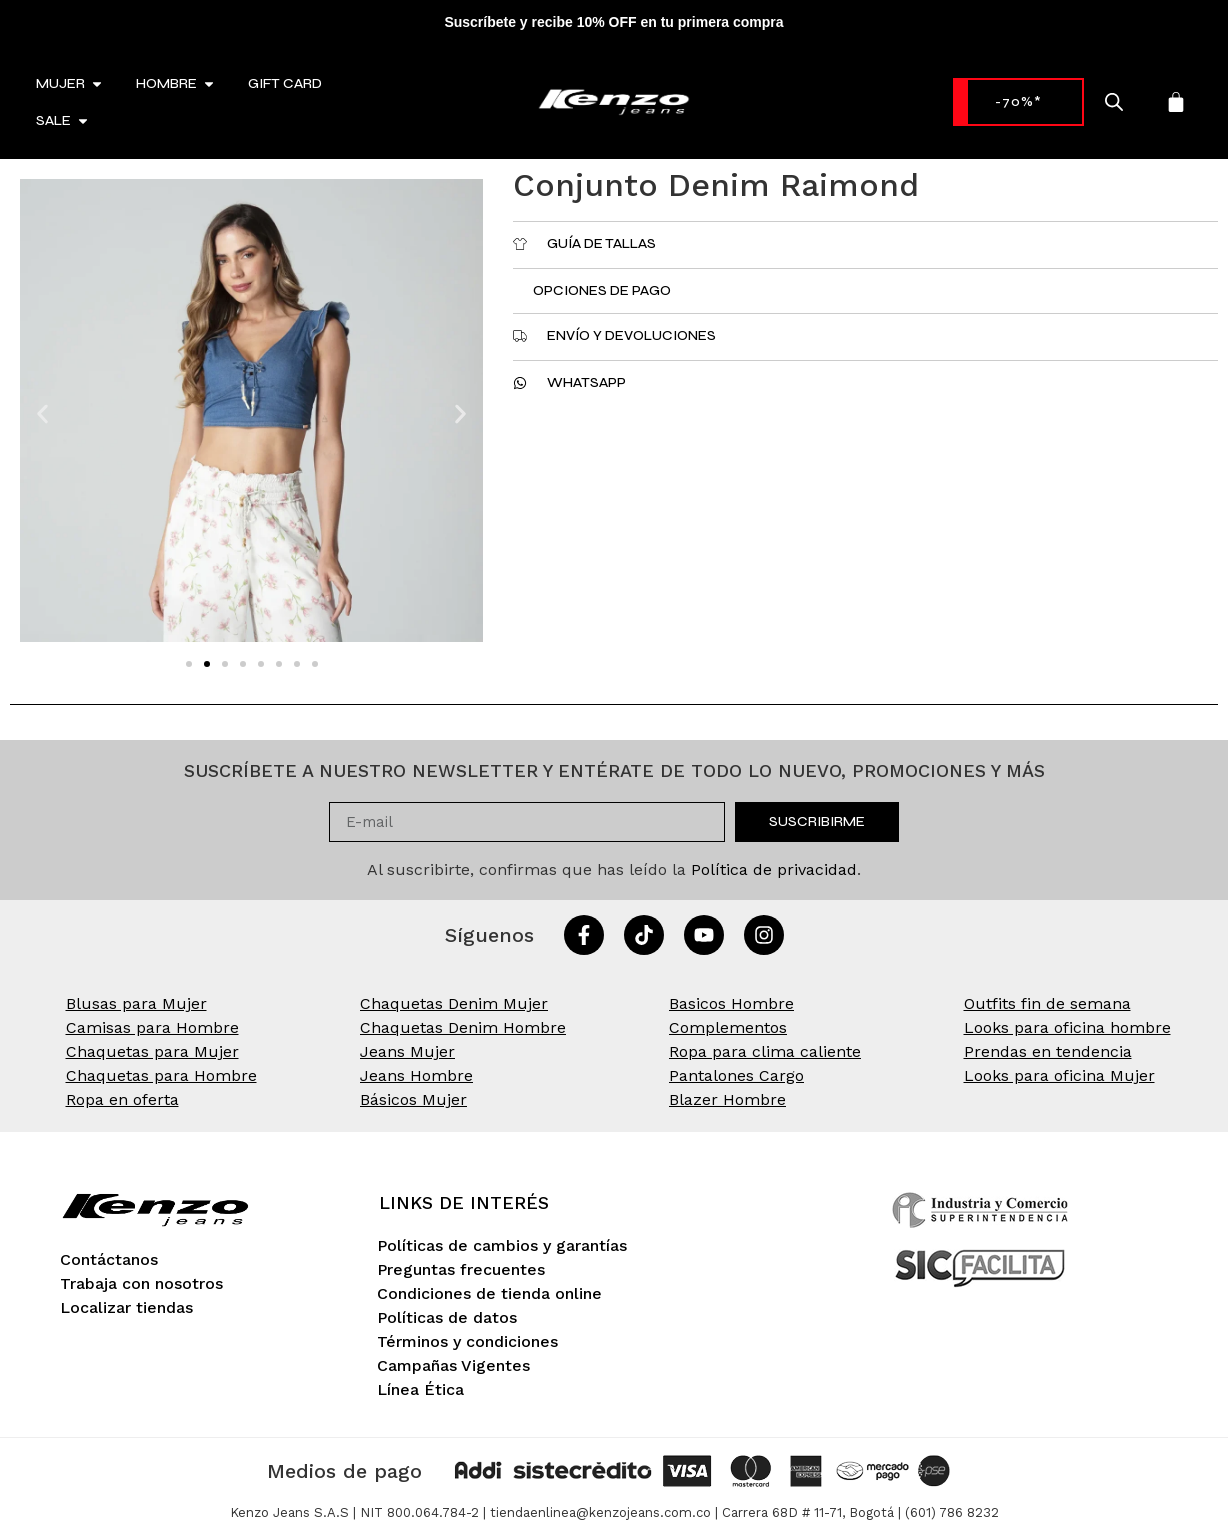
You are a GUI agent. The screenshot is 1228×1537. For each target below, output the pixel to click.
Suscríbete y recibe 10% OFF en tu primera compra (613, 22)
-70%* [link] (1012, 101)
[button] (42, 414)
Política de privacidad (774, 869)
